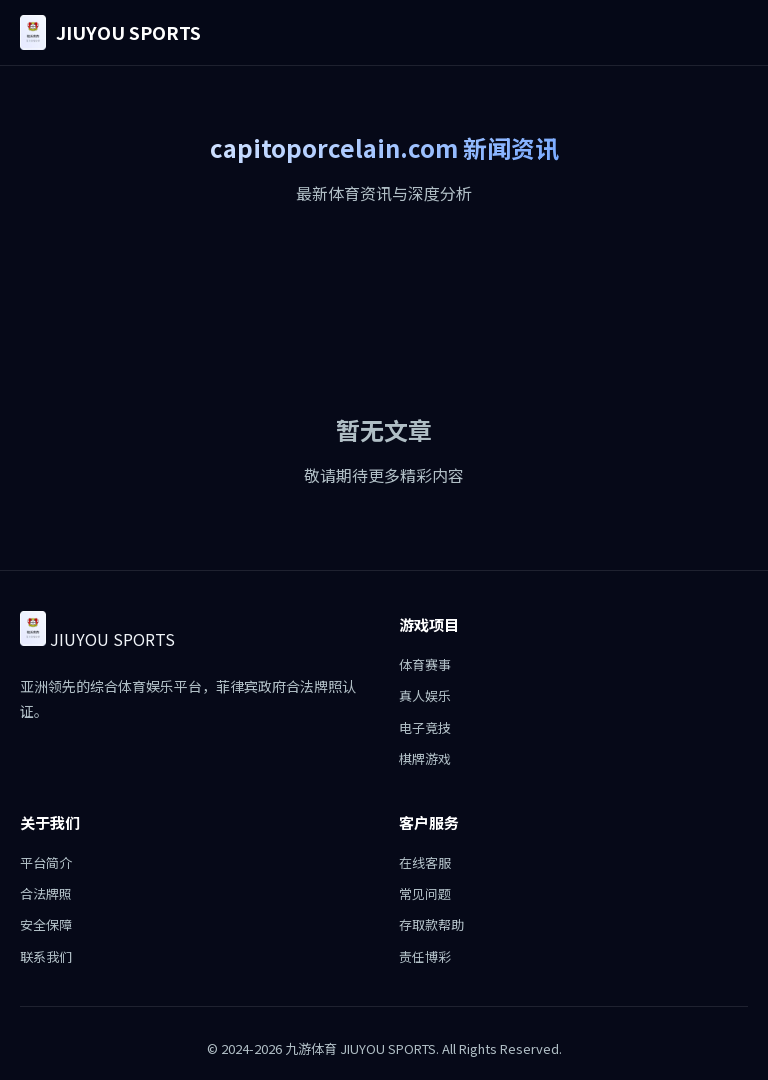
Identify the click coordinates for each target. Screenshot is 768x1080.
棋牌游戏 (425, 758)
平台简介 (46, 862)
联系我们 (46, 956)
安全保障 (46, 924)
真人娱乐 (425, 695)
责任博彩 (425, 956)
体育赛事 (425, 664)
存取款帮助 (431, 924)
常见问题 (425, 893)
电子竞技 (425, 727)
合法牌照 (46, 893)
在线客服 (425, 862)
